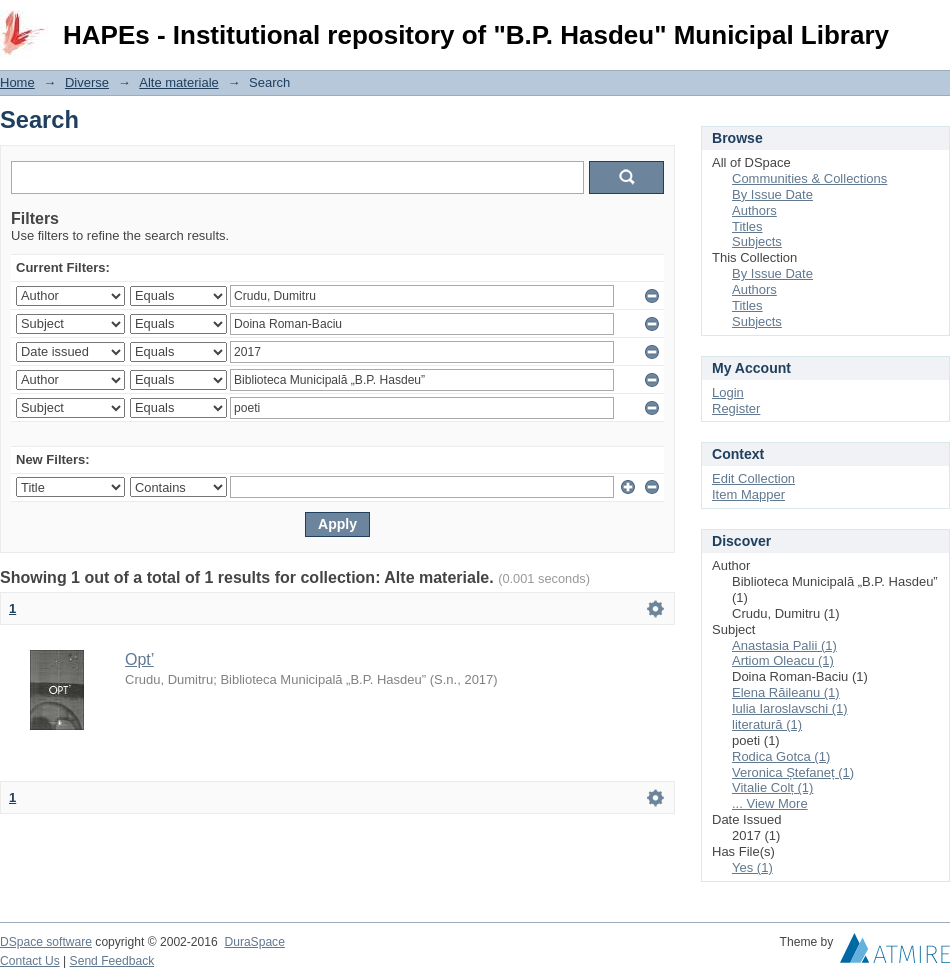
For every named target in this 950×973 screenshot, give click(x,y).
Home (17, 82)
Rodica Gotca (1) (781, 756)
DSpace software (46, 942)
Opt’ (139, 659)
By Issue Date (772, 194)
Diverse (87, 82)
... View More (770, 803)
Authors (754, 210)
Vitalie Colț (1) (772, 787)
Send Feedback (112, 961)
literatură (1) (767, 724)
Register (736, 408)
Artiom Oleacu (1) (783, 660)
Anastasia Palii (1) (784, 645)
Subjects (757, 241)
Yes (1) (752, 867)
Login (934, 24)
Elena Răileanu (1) (786, 692)
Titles (747, 226)
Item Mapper (748, 494)
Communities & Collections (809, 178)
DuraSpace (254, 942)
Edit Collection (753, 478)
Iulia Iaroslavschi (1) (790, 708)
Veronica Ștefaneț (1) (793, 772)
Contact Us (30, 961)
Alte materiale (178, 82)
